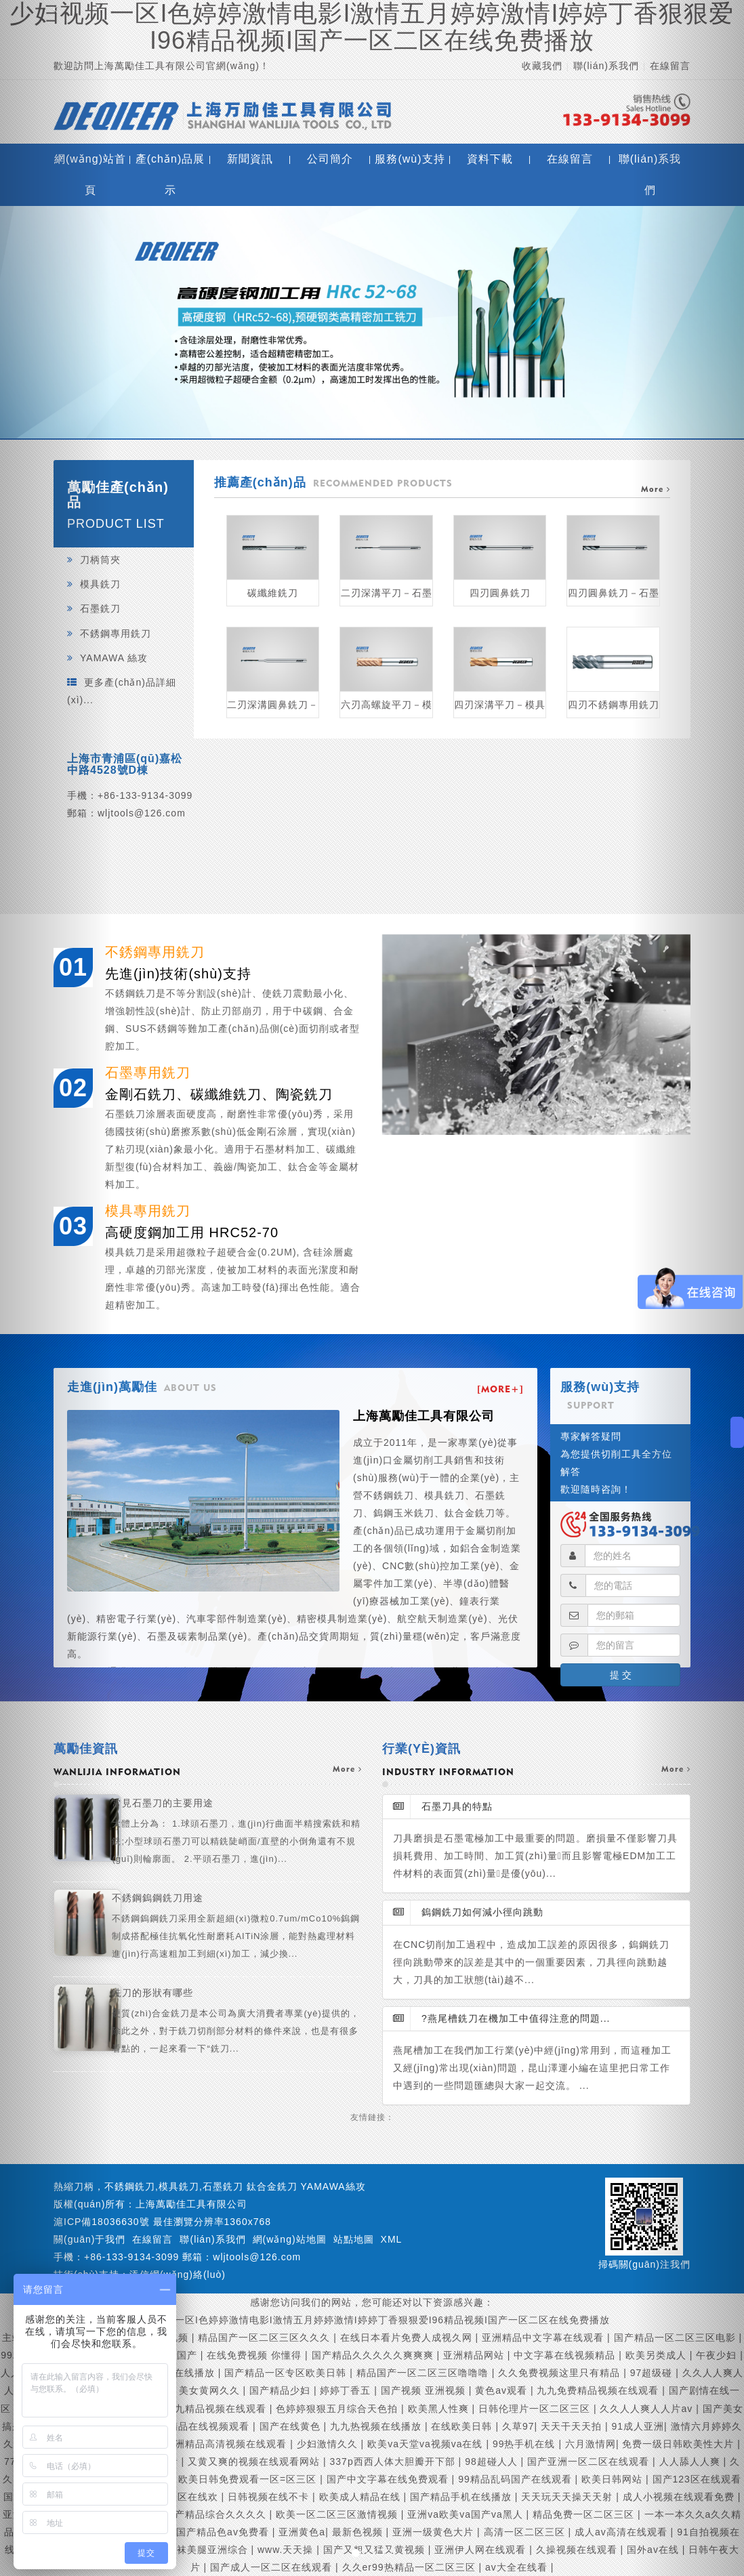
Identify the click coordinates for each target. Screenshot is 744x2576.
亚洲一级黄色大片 (434, 2532)
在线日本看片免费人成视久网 (408, 2337)
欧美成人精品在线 (361, 2496)
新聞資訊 (250, 159)
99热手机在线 (525, 2443)
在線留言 (570, 159)
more (347, 1769)
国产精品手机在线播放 (462, 2496)
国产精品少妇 (281, 2390)
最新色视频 (359, 2532)
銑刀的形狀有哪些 (237, 2022)
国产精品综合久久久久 (217, 2514)
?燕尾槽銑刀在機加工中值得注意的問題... (501, 2018)
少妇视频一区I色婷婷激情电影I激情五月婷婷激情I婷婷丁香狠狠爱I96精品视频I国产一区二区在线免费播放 (372, 2319)
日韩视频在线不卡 (270, 2496)
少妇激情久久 (329, 2443)
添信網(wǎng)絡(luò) (177, 2274)
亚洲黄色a (301, 2532)
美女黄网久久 (211, 2390)
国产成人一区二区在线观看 (272, 2567)
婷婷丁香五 (347, 2390)
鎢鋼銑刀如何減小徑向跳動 (468, 1912)
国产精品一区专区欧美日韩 (287, 2372)
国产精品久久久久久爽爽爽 (374, 2355)
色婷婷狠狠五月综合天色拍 (338, 2408)
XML (391, 2239)
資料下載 (490, 159)
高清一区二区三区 (526, 2532)
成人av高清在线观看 (623, 2532)
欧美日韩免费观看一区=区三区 (249, 2479)
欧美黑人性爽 (440, 2408)
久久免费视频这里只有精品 (560, 2372)
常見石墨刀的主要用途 (237, 1833)
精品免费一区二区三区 (585, 2514)
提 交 (621, 1674)
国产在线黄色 (292, 2426)
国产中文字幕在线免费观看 (389, 2479)
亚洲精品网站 (475, 2355)
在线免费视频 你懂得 (256, 2355)
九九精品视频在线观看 (217, 2408)
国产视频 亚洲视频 (425, 2390)
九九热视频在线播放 (377, 2426)
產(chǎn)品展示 (170, 174)
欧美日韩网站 (613, 2479)
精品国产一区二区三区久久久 (265, 2337)
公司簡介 (330, 159)
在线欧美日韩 (463, 2426)
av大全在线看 (518, 2567)
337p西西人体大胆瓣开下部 (394, 2461)
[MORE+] (500, 1389)
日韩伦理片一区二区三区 (536, 2408)
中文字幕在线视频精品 (566, 2355)
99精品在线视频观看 (205, 2426)
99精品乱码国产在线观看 (516, 2479)
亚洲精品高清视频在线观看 (227, 2443)
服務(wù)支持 (410, 159)
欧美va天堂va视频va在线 (426, 2443)
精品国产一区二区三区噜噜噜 (424, 2372)
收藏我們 (542, 65)
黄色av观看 (503, 2390)
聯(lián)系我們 (606, 65)
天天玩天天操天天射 (568, 2496)
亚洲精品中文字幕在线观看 (544, 2337)
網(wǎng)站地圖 (290, 2239)
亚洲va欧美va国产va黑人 (466, 2514)
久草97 (518, 2426)
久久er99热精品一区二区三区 (410, 2567)
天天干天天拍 (573, 2426)
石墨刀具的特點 (443, 1806)
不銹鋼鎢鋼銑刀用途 (237, 1927)
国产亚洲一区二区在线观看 (590, 2461)
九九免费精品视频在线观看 (599, 2390)
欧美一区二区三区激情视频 (338, 2514)
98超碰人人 (492, 2461)
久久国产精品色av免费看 (214, 2532)
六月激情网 (590, 2443)
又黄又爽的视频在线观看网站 (255, 2461)
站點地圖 (353, 2239)
